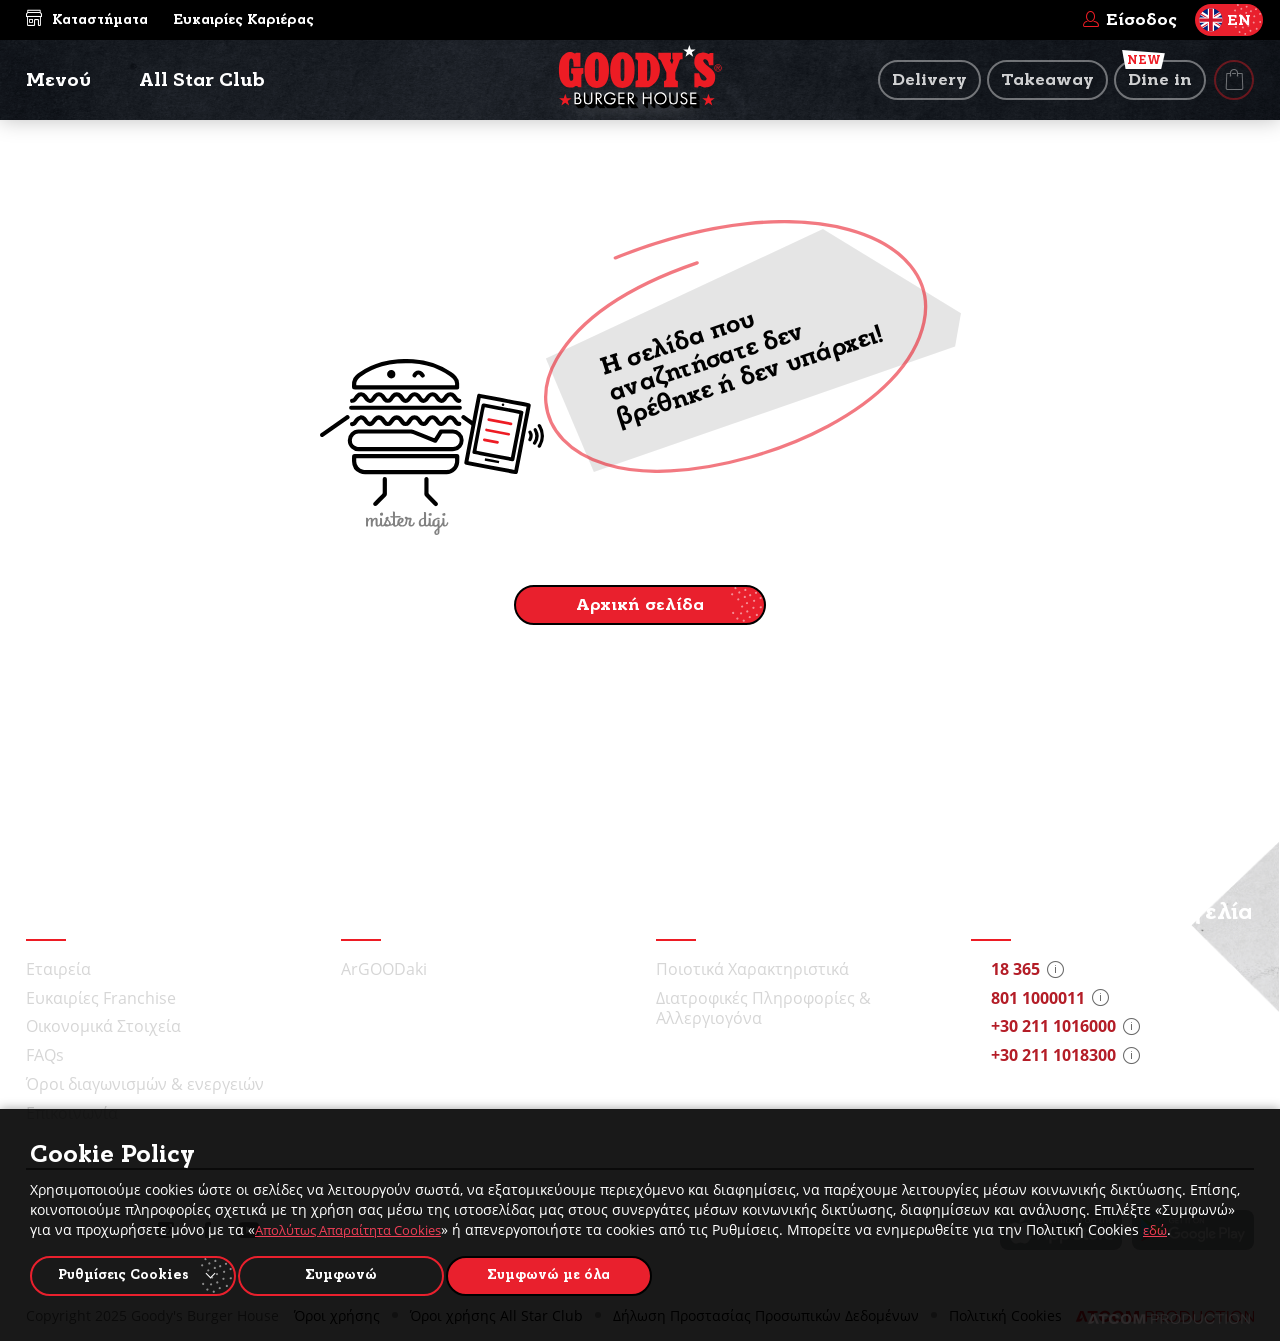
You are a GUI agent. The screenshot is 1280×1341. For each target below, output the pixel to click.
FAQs (45, 1055)
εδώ (1177, 1225)
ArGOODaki (384, 969)
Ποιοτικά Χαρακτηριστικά (752, 969)
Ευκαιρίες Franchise (101, 998)
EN (1225, 20)
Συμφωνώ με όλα (566, 1273)
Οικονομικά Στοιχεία (103, 1026)
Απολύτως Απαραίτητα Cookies (358, 1225)
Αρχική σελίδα (640, 604)
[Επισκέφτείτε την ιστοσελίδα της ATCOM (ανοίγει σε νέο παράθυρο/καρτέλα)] (1169, 1319)
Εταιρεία (58, 969)
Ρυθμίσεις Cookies (123, 1273)
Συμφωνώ (350, 1273)
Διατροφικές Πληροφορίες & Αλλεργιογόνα (763, 1008)
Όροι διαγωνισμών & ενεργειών (145, 1084)
